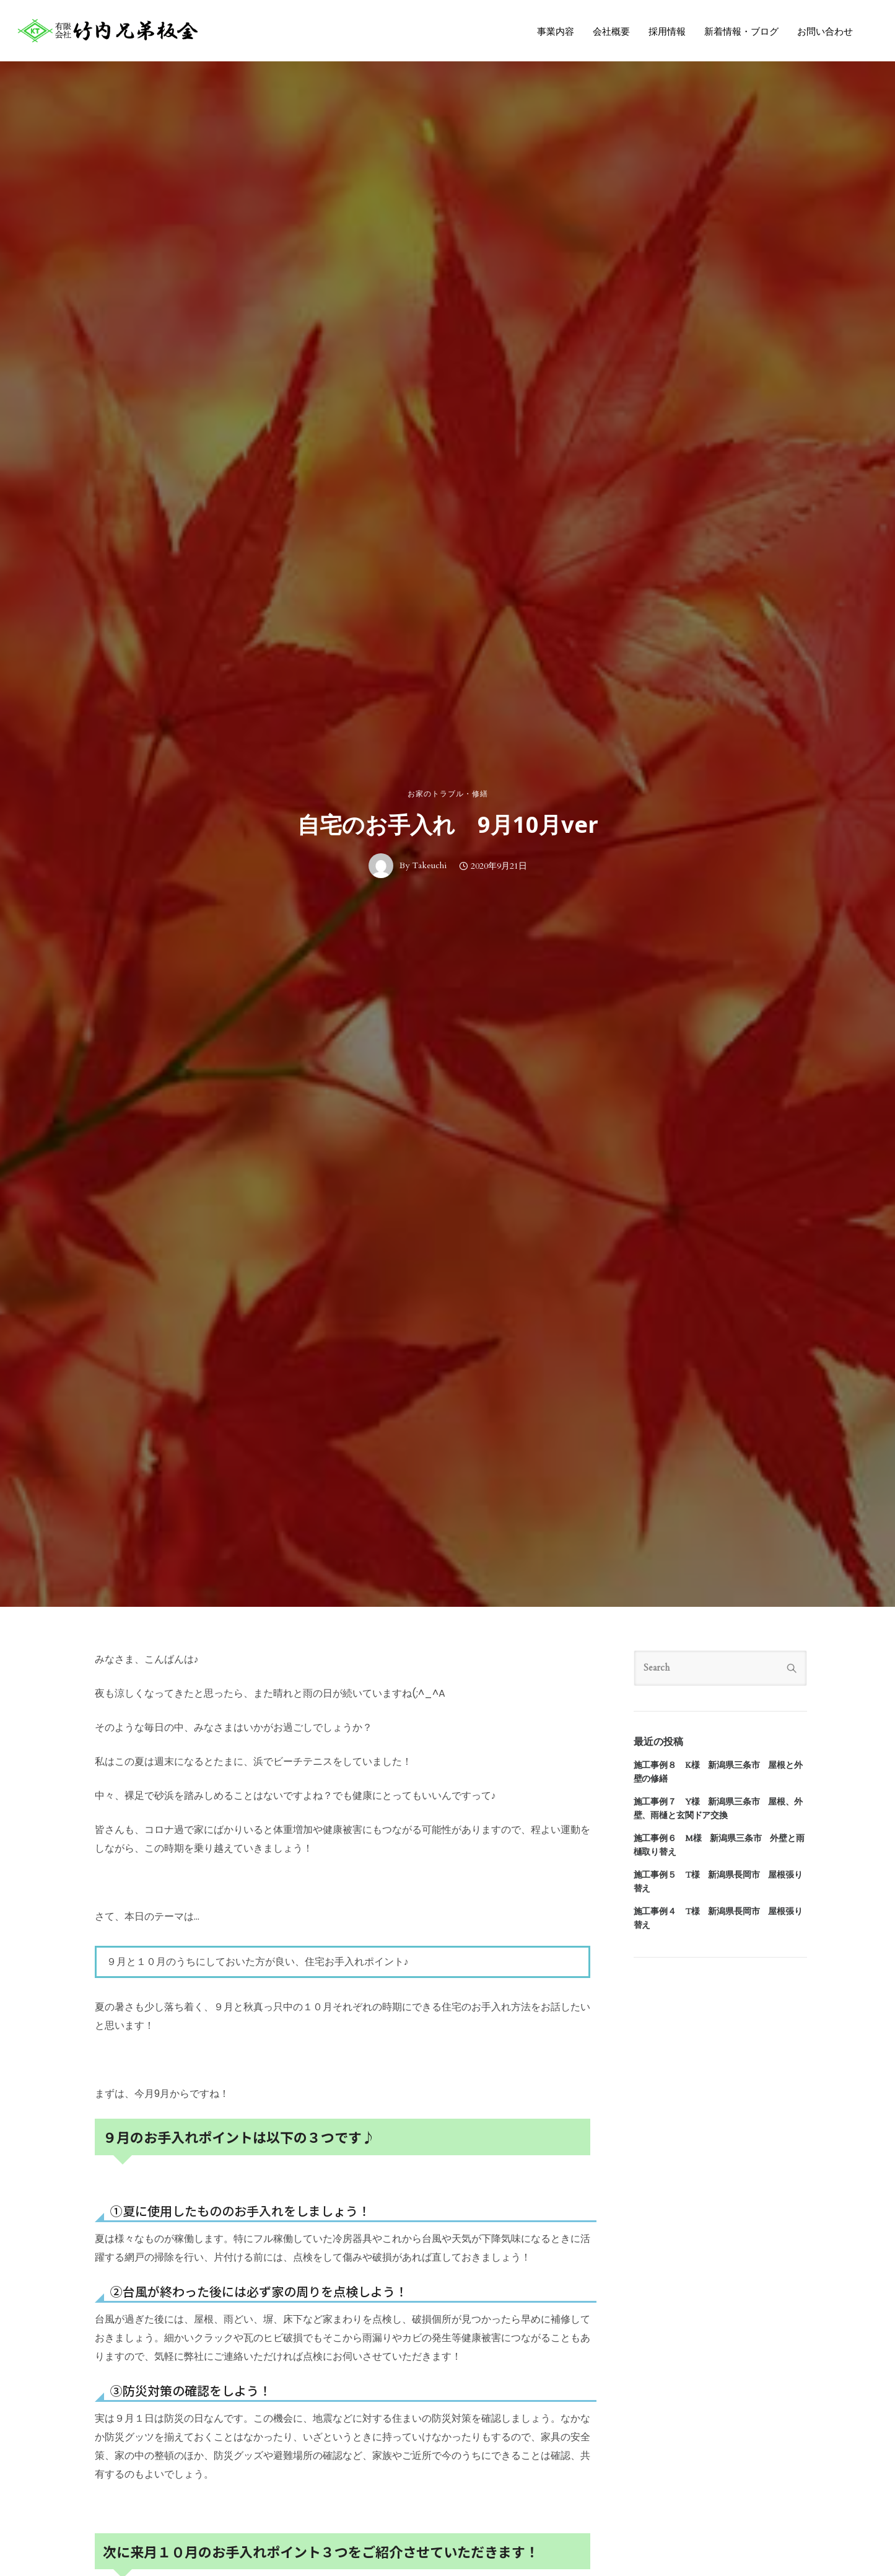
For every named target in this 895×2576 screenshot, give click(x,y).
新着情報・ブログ (740, 31)
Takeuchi (429, 865)
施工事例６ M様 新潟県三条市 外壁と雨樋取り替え (719, 1845)
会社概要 (610, 31)
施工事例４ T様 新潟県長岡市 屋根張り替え (718, 1918)
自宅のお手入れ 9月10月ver (447, 825)
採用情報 (665, 31)
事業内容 (554, 31)
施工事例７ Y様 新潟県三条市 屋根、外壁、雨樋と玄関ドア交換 (718, 1808)
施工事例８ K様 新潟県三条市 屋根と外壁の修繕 (718, 1772)
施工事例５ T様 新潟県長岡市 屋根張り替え (718, 1881)
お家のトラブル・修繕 (448, 794)
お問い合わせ (824, 31)
